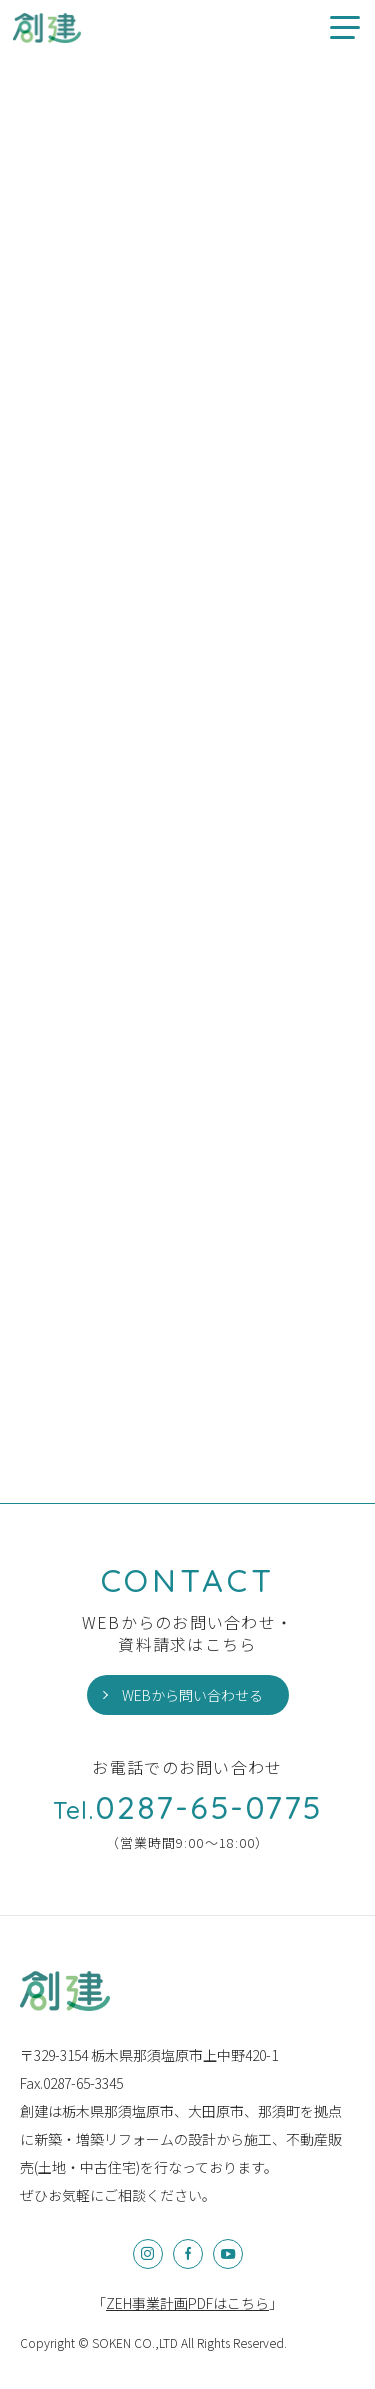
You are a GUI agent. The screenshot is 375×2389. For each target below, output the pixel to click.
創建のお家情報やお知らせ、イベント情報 (47, 27)
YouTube (228, 2254)
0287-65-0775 (188, 1807)
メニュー (337, 27)
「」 (187, 2303)
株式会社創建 (65, 1991)
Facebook (188, 2254)
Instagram (148, 2254)
